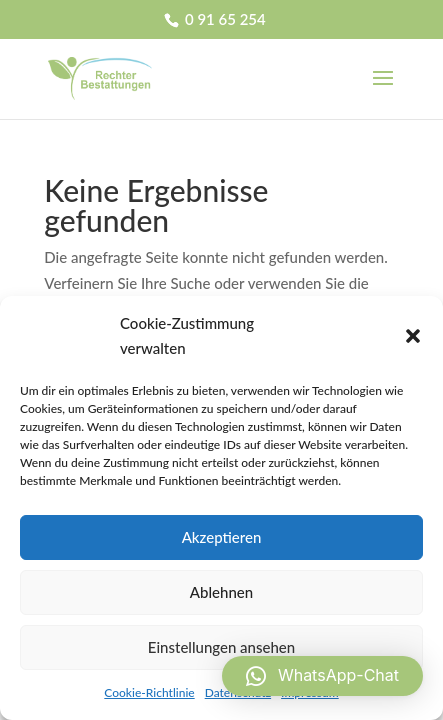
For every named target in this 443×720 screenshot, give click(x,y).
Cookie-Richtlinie (149, 692)
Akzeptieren (222, 537)
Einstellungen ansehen (221, 647)
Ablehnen (221, 592)
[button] (413, 336)
